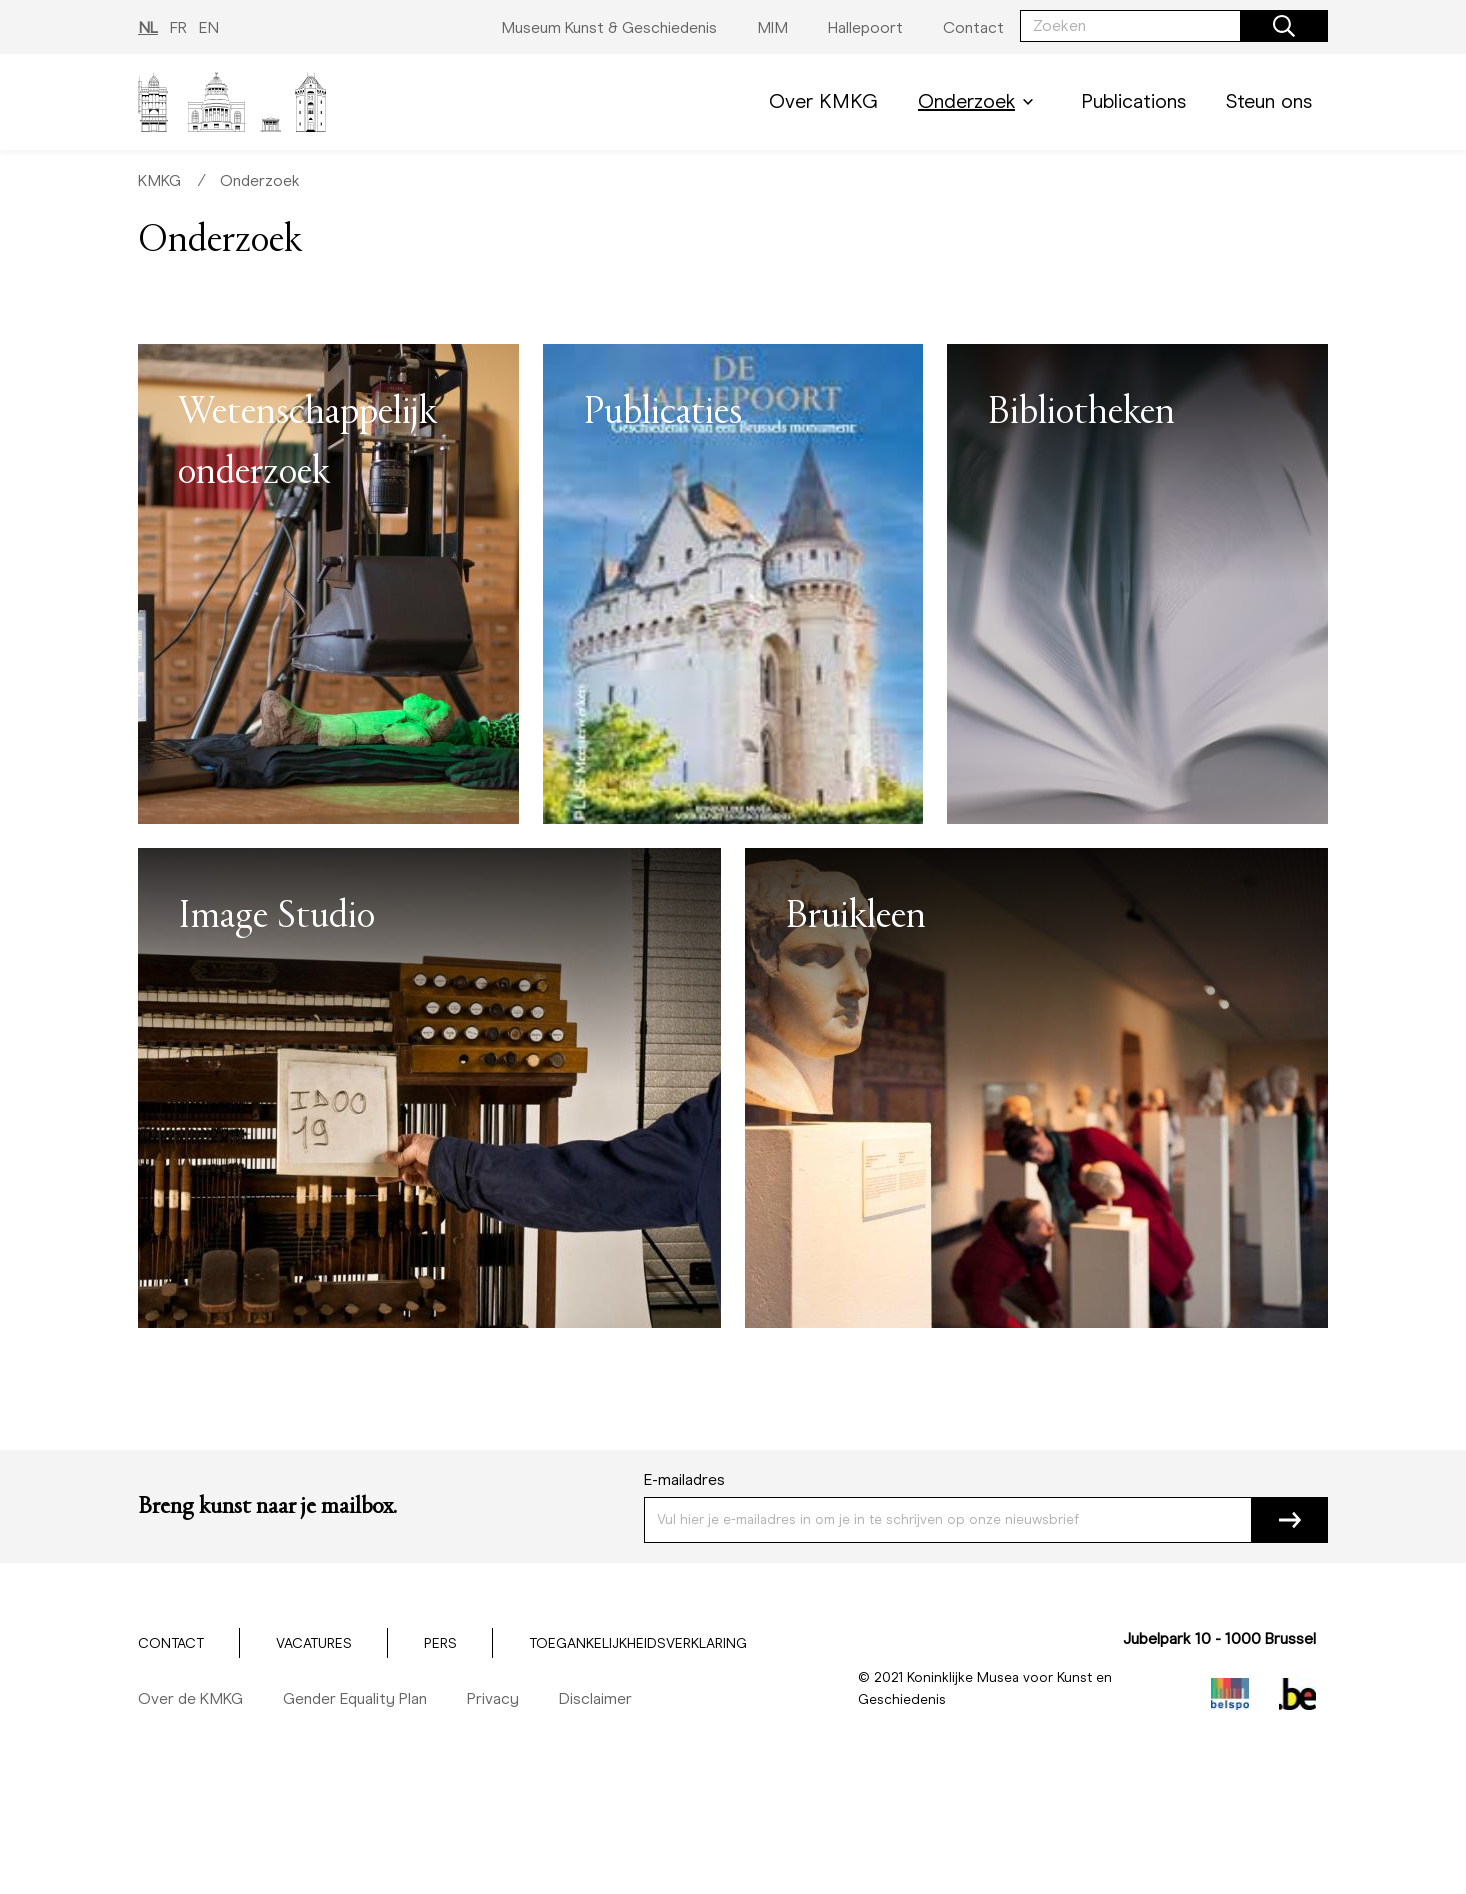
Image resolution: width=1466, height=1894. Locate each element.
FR (178, 27)
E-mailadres (684, 1479)
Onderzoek (979, 101)
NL (148, 27)
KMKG (159, 180)
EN (209, 27)
